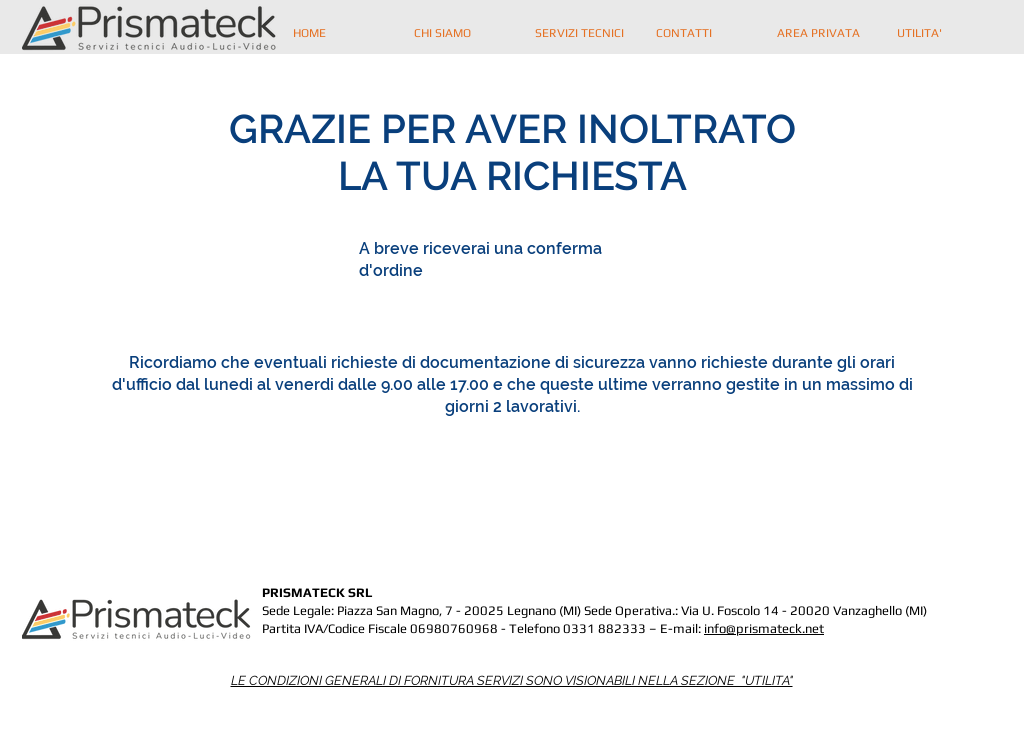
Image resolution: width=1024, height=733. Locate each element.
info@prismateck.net (764, 628)
